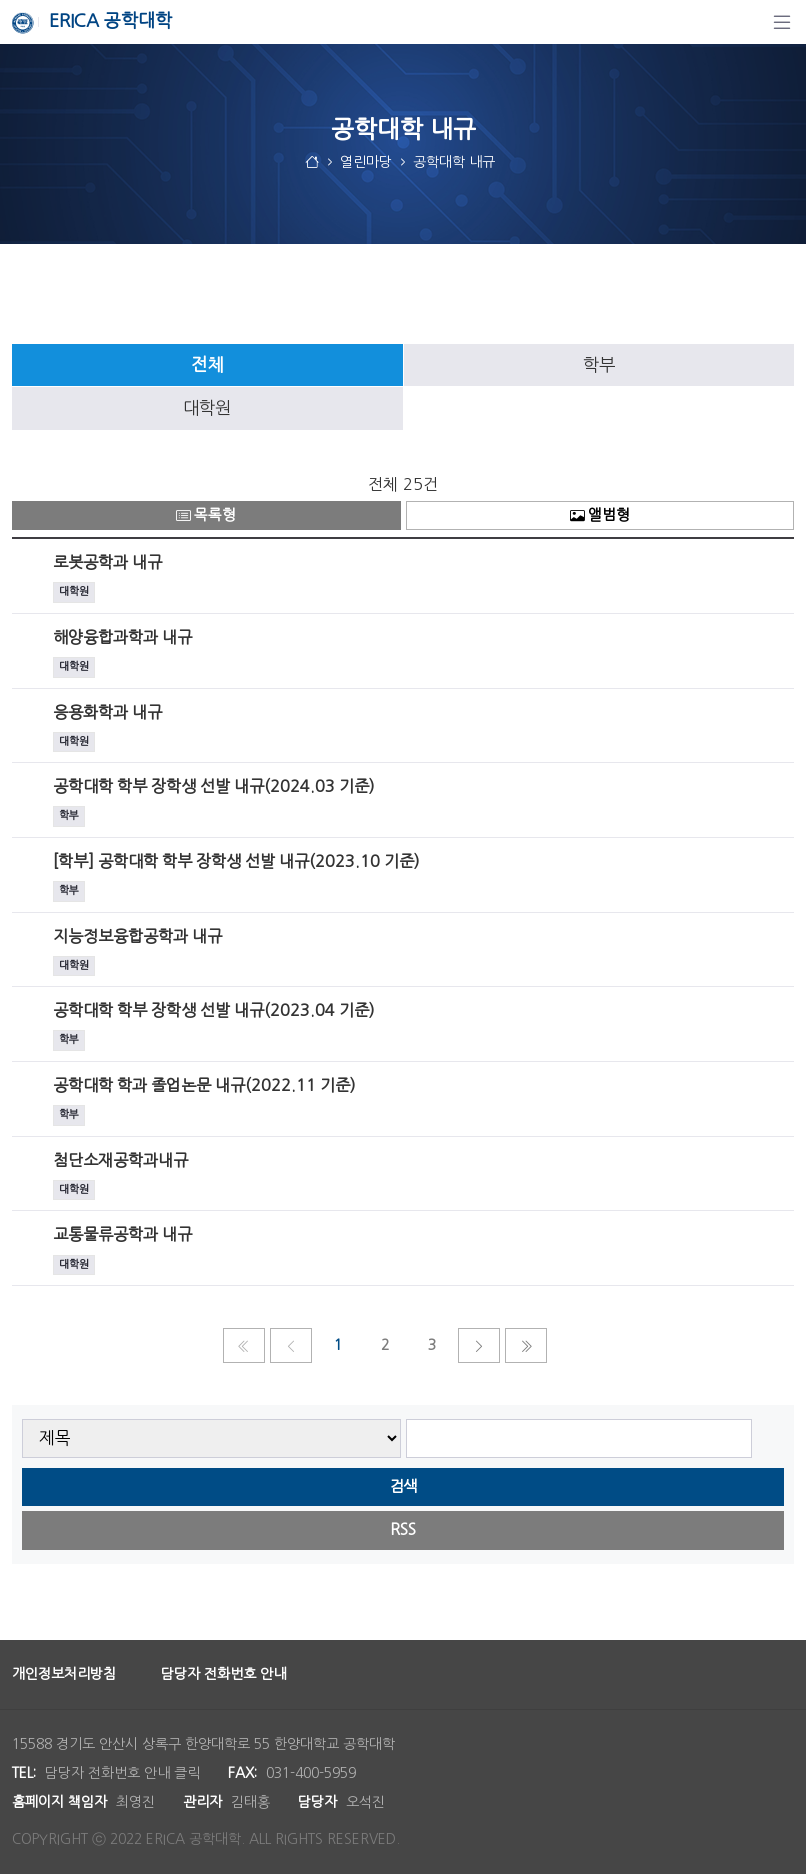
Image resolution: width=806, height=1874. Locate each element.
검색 (403, 1486)
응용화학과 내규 (107, 712)
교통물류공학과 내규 (122, 1234)
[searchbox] (579, 1438)
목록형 (206, 515)
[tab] (207, 365)
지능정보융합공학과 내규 (137, 936)
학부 (599, 365)
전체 (207, 365)
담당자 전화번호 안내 (223, 1674)
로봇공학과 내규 (107, 562)
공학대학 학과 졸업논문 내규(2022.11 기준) (204, 1085)
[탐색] (782, 22)
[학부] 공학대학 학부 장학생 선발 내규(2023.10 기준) (236, 861)
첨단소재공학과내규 (120, 1160)
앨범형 (600, 515)
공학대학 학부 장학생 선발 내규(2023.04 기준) (214, 1010)
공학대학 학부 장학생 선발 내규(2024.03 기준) (214, 786)
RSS (403, 1529)
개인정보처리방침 (64, 1674)
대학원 (207, 408)
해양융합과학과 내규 (122, 637)
